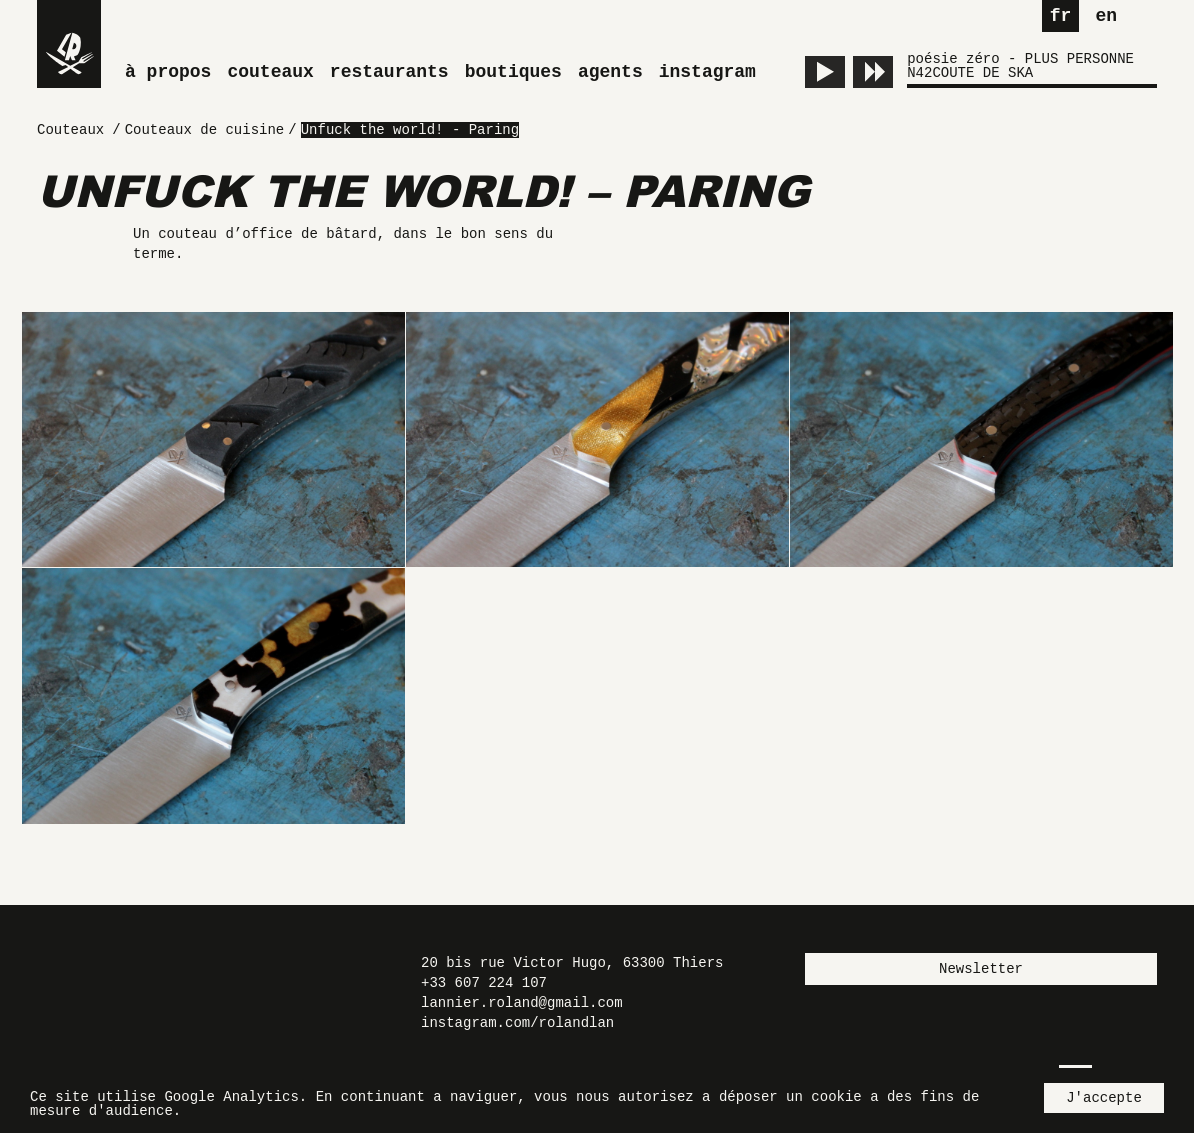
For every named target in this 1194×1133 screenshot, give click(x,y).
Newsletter (981, 969)
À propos (168, 72)
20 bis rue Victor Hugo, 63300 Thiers (572, 963)
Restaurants (389, 72)
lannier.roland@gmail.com (522, 1003)
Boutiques (513, 72)
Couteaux (270, 72)
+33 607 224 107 (484, 983)
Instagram (707, 72)
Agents (610, 72)
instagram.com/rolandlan (517, 1023)
